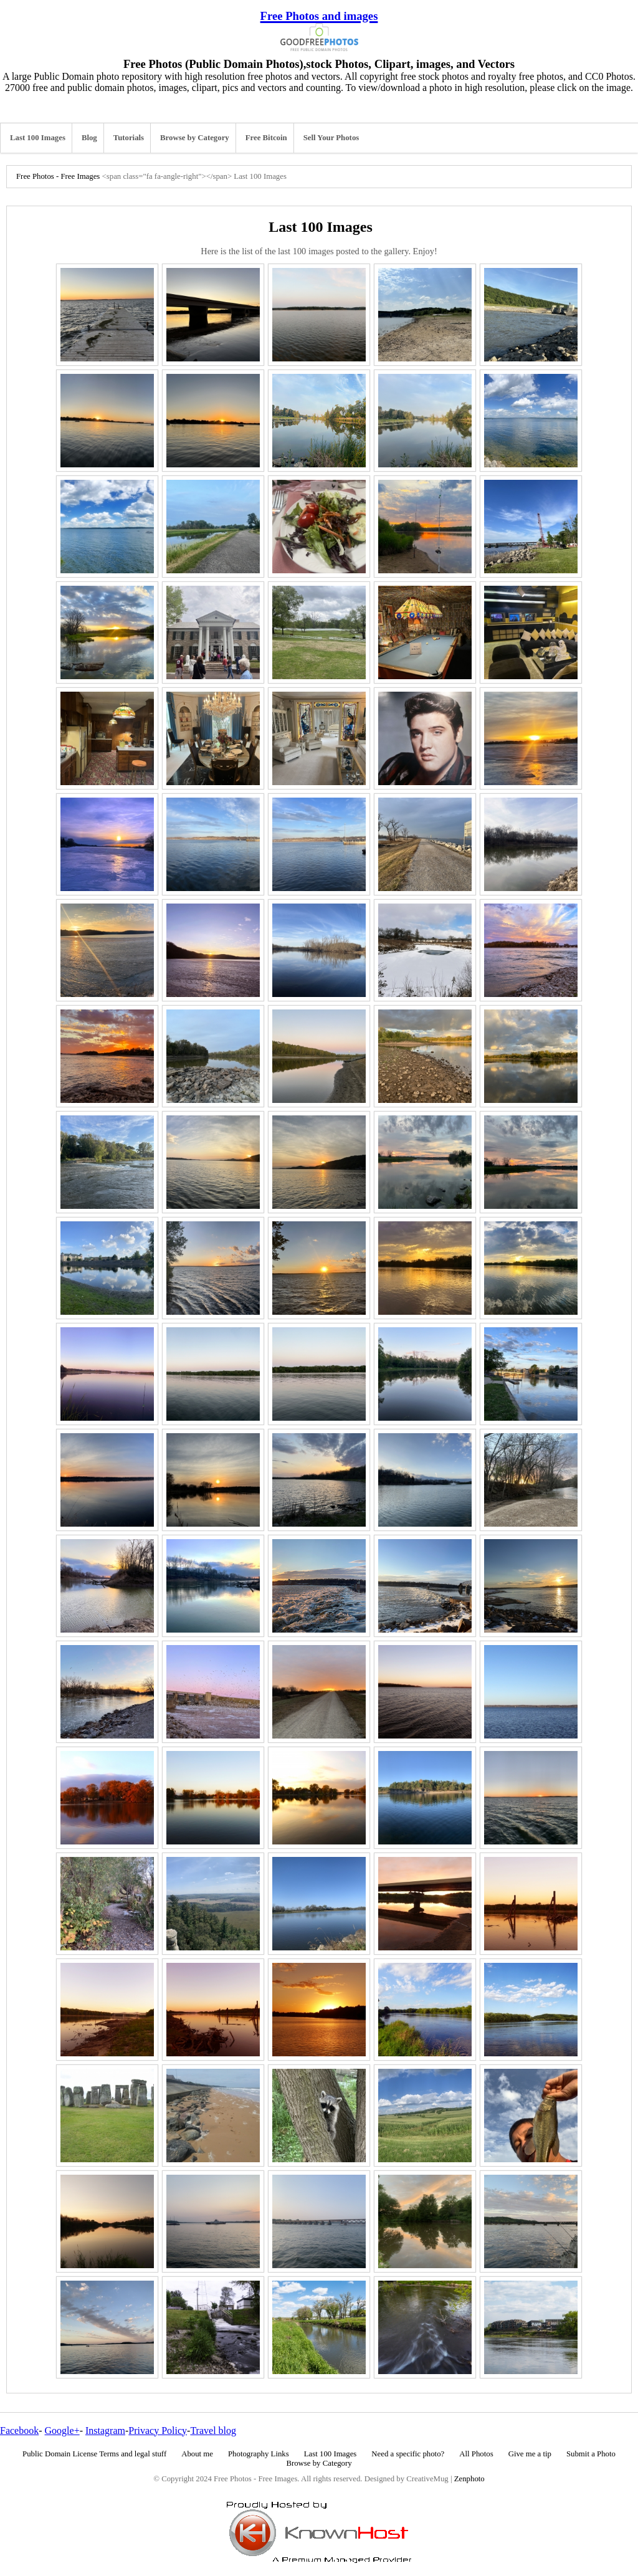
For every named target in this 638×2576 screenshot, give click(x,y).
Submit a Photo (591, 2454)
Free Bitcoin (266, 137)
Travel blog (213, 2430)
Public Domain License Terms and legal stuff (94, 2454)
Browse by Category (194, 137)
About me (197, 2454)
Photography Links (258, 2454)
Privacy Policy (157, 2430)
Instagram (105, 2430)
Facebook (19, 2430)
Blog (89, 137)
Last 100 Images (37, 137)
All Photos (476, 2454)
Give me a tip (529, 2454)
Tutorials (128, 137)
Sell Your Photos (331, 137)
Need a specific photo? (407, 2454)
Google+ (62, 2430)
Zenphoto (469, 2478)
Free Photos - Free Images (58, 176)
